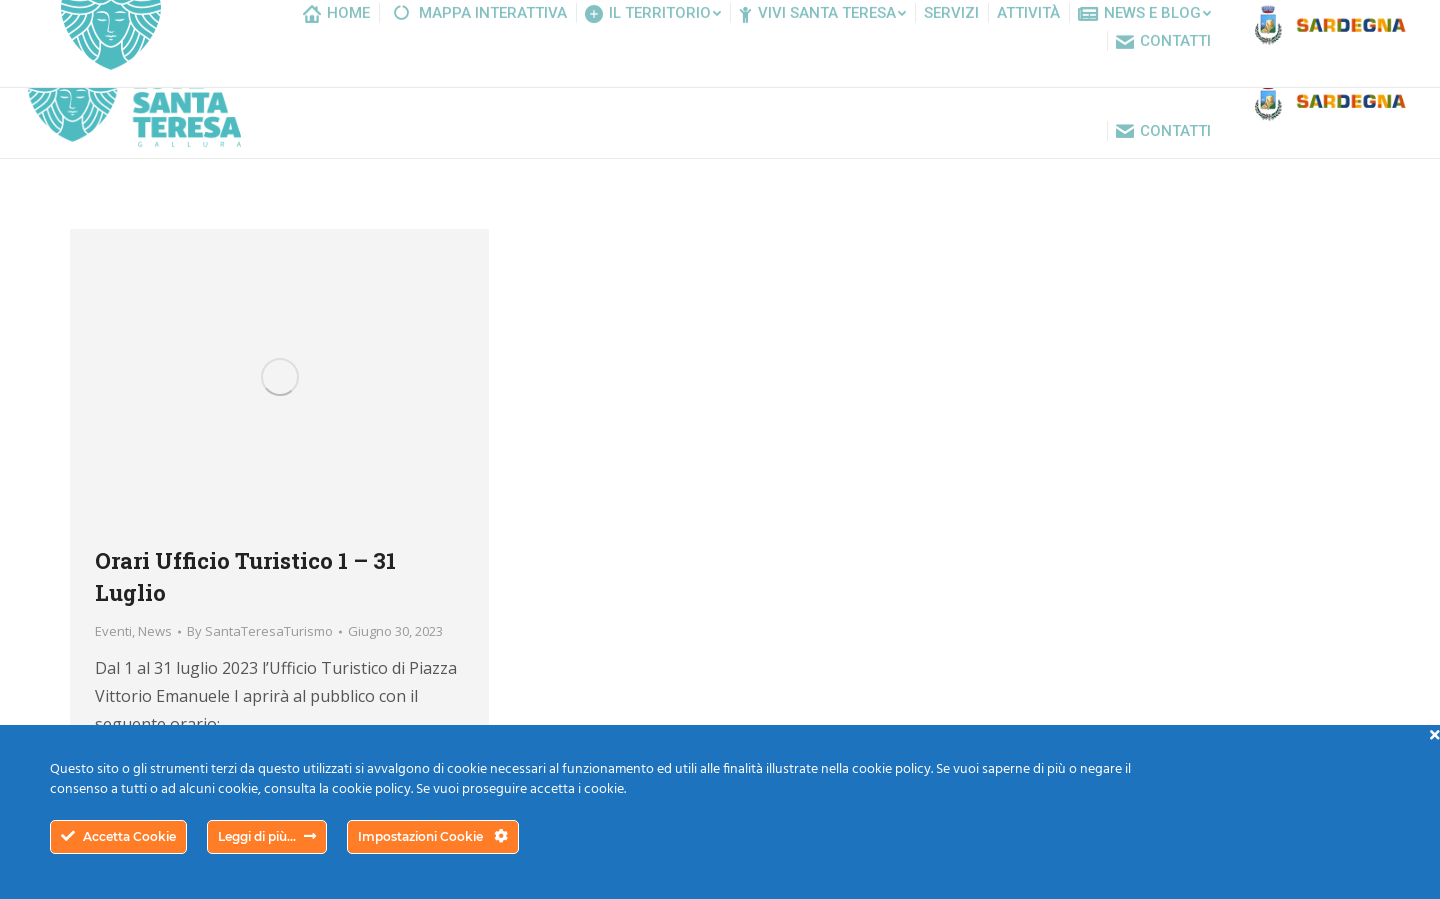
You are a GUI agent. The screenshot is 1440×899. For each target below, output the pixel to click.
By (260, 631)
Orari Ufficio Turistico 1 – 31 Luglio (245, 576)
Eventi (113, 631)
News (155, 631)
